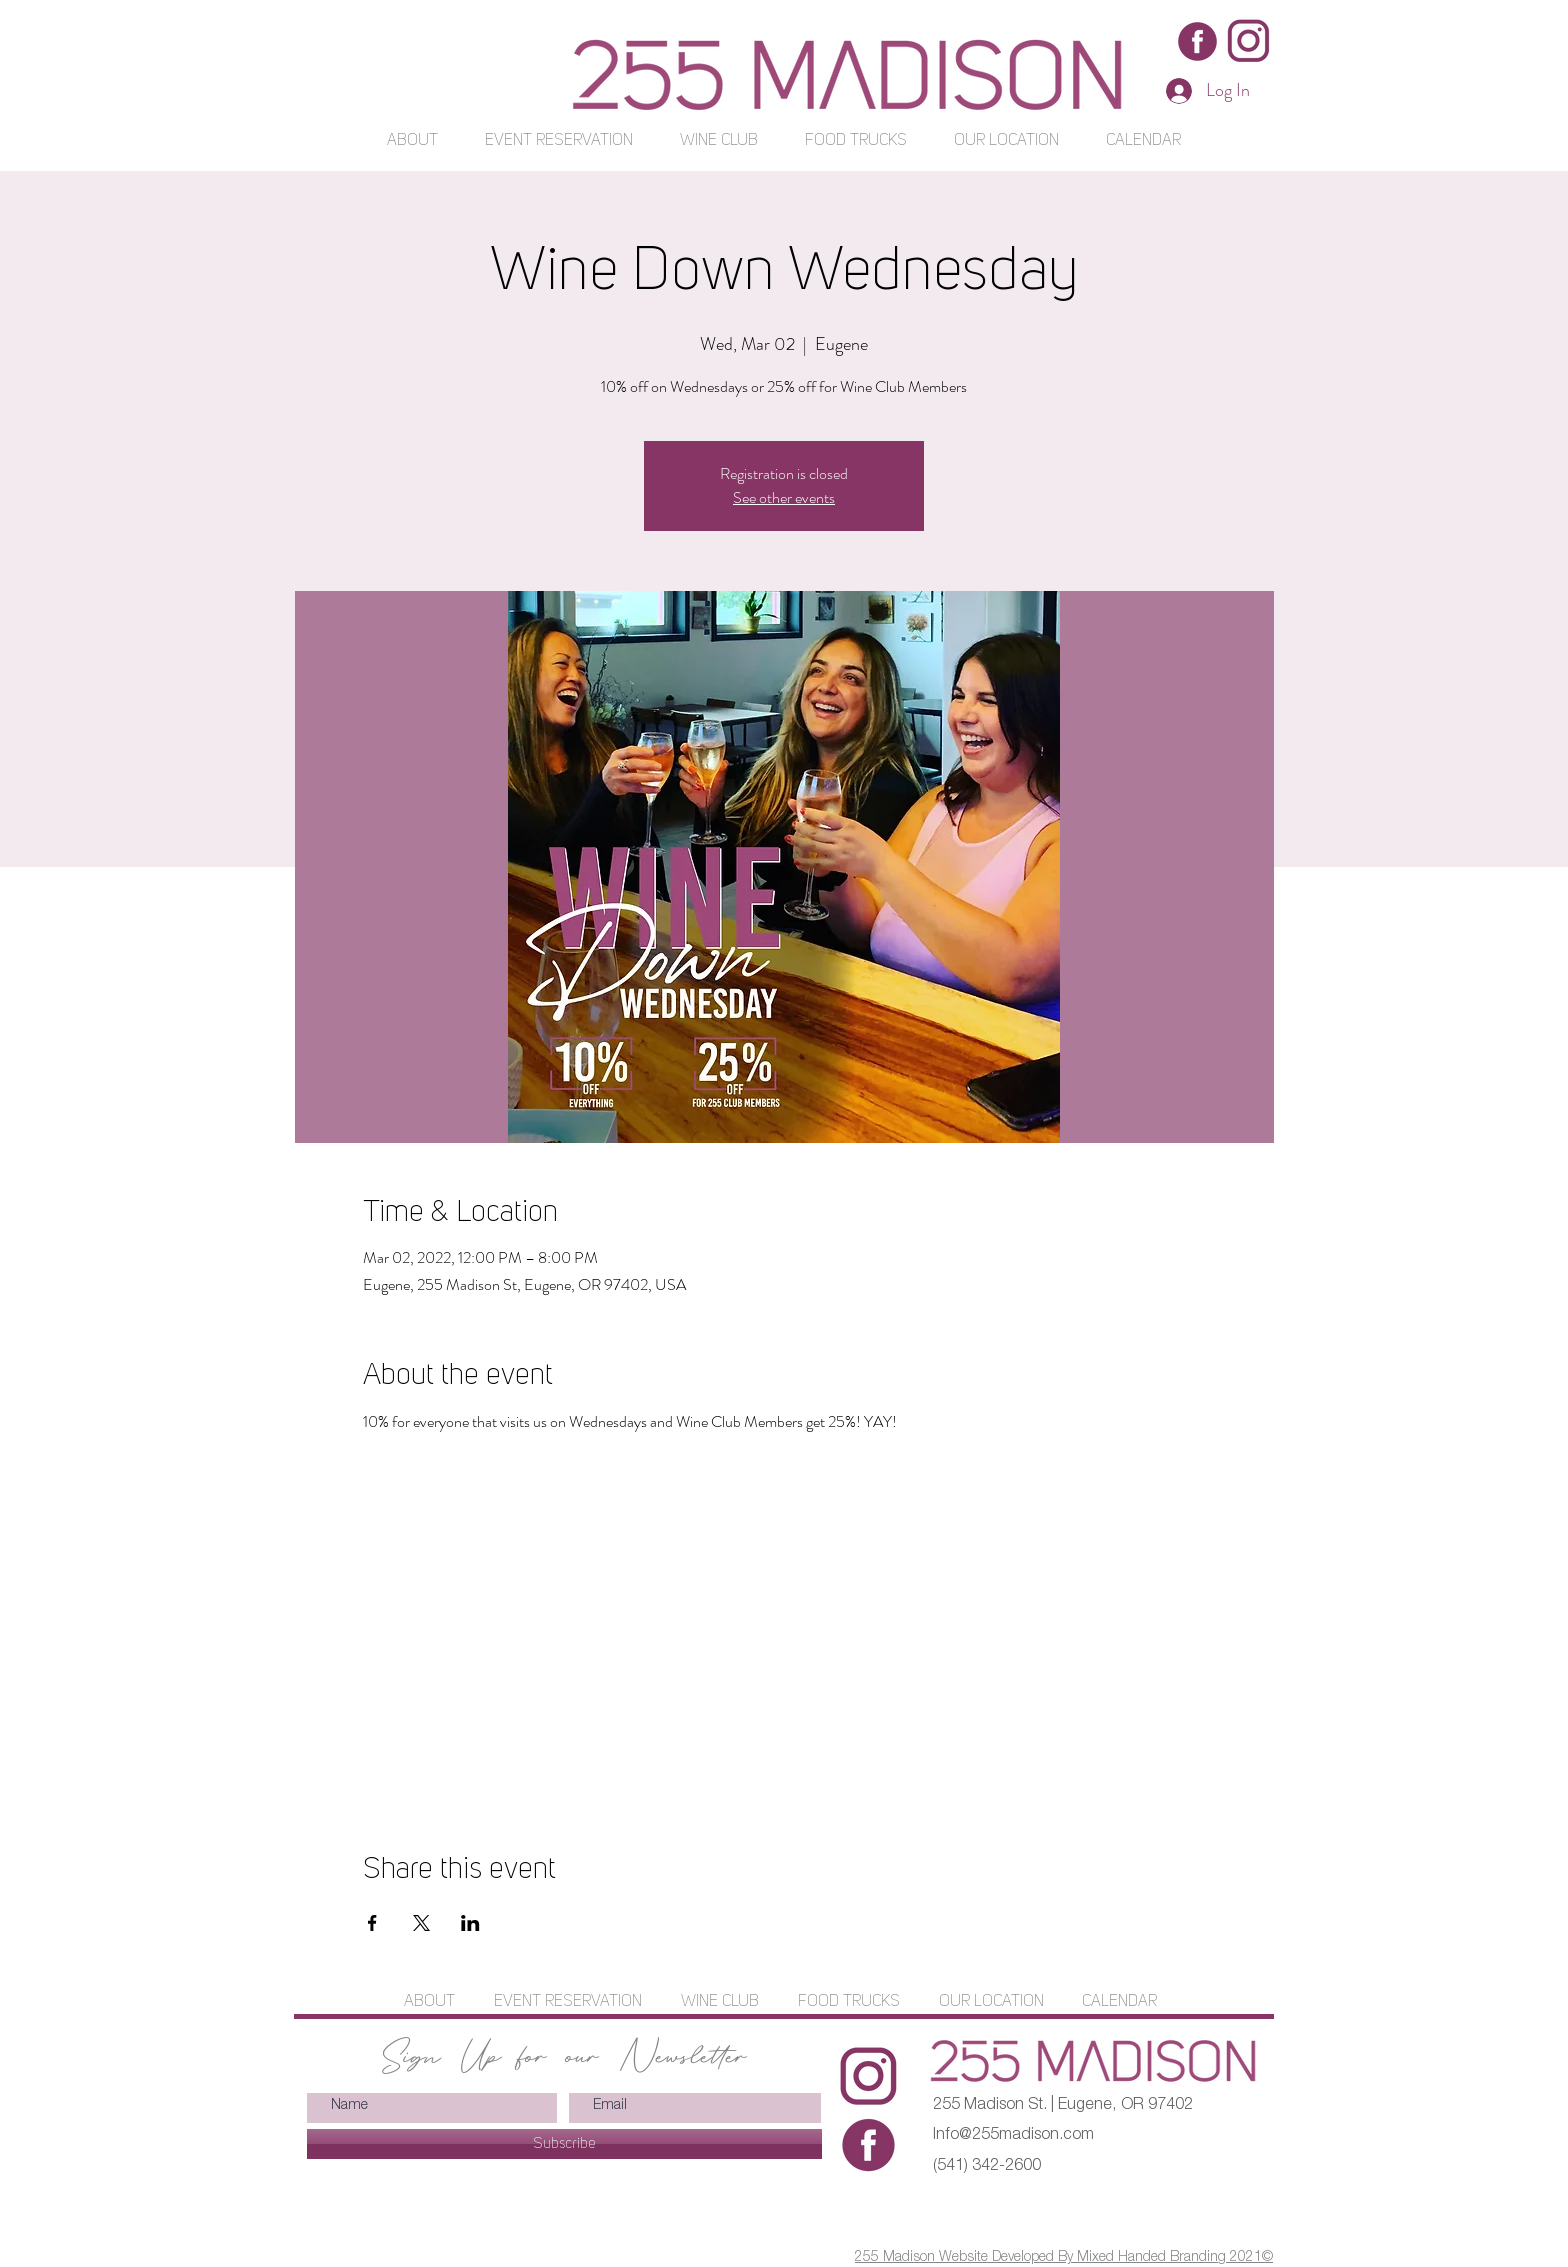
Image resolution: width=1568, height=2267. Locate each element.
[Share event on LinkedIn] (470, 1923)
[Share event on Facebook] (372, 1923)
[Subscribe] (564, 2144)
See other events (784, 497)
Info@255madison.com (1013, 2136)
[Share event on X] (421, 1923)
